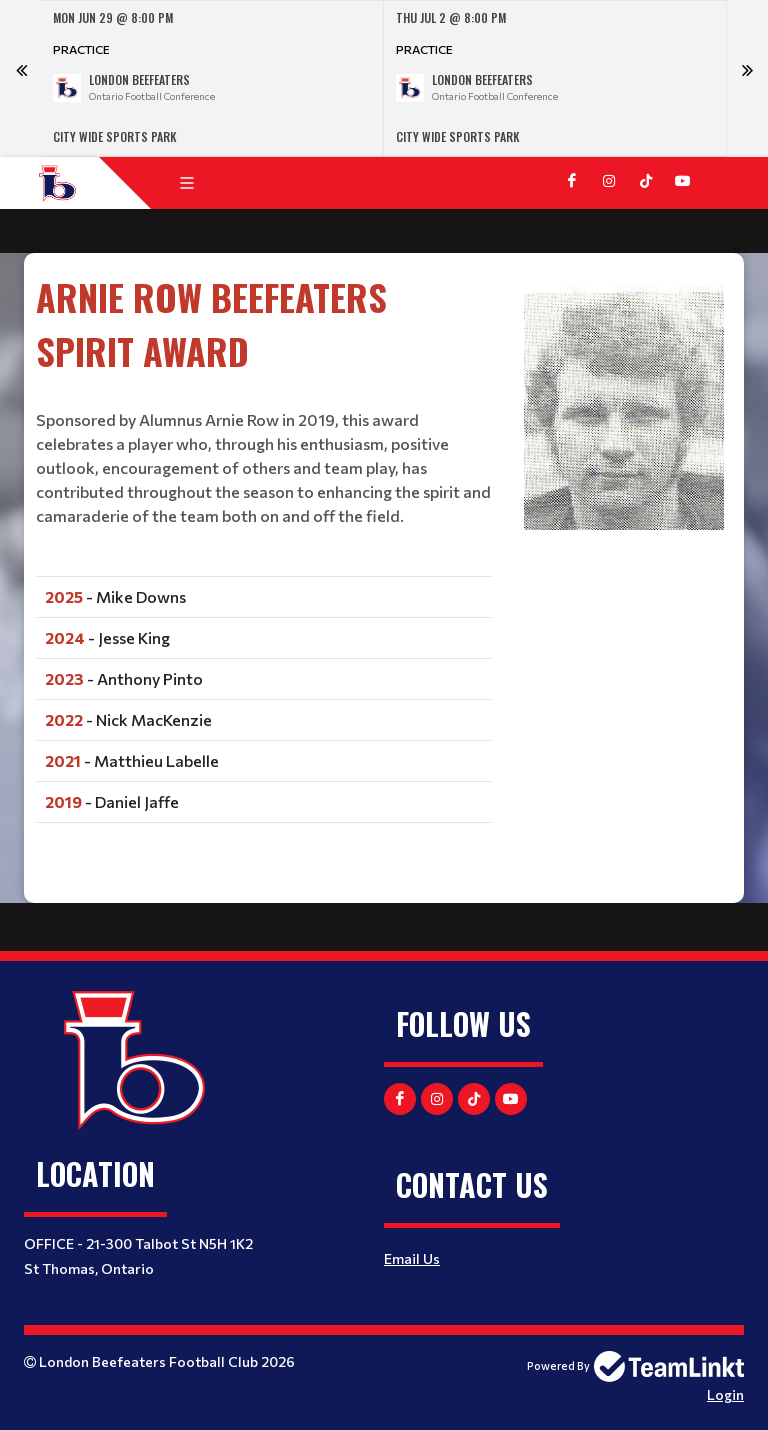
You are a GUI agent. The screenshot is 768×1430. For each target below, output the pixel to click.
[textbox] (264, 558)
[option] (212, 78)
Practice (81, 49)
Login (725, 1394)
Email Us (412, 1258)
